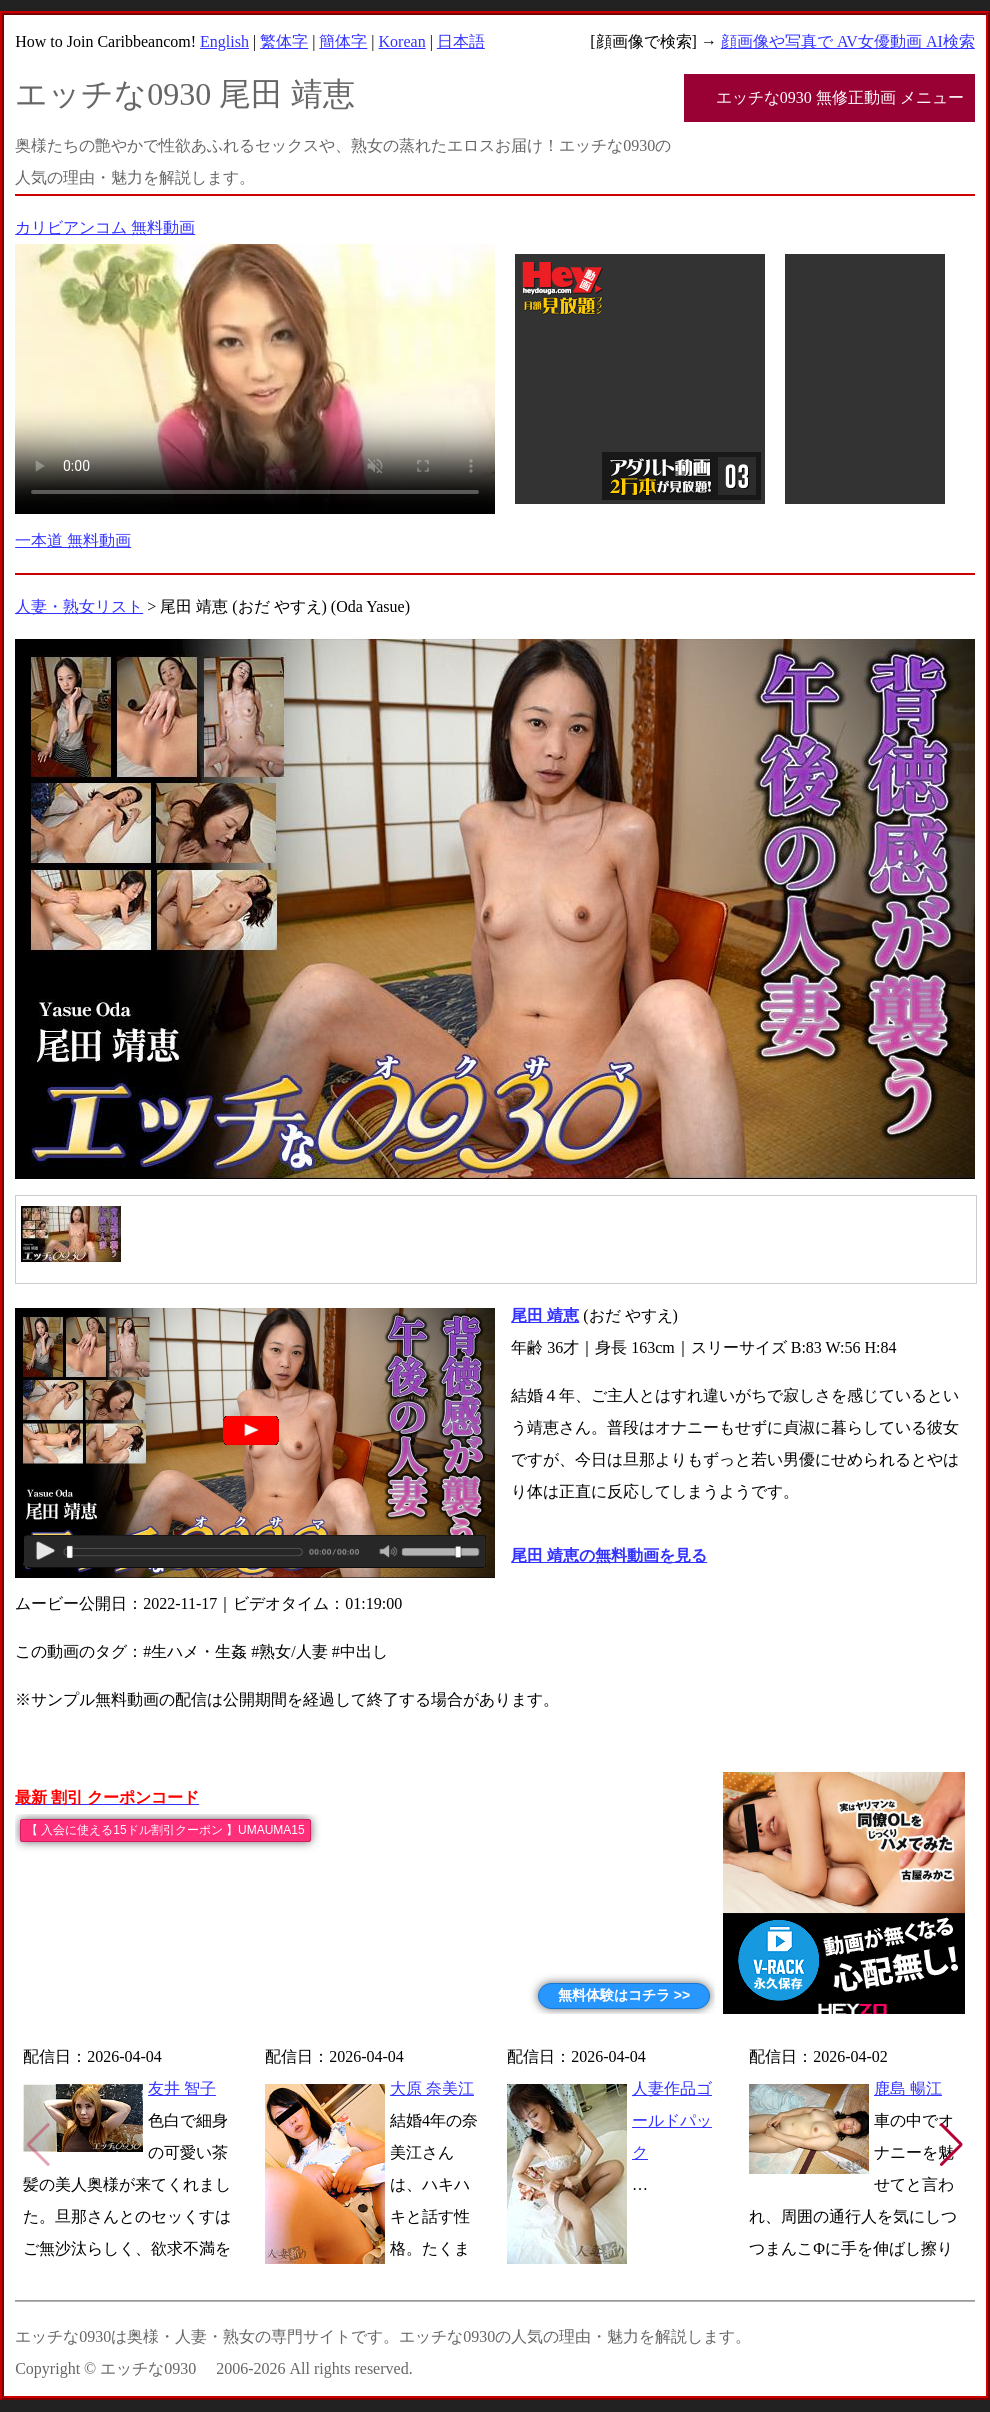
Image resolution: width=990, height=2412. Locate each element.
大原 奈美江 (432, 2088)
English (224, 41)
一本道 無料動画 (73, 540)
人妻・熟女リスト (79, 606)
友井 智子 (182, 2088)
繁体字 (284, 41)
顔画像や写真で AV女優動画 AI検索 (848, 41)
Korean (402, 41)
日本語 (461, 41)
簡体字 (343, 41)
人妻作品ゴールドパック (672, 2120)
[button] (951, 2145)
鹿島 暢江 (908, 2088)
